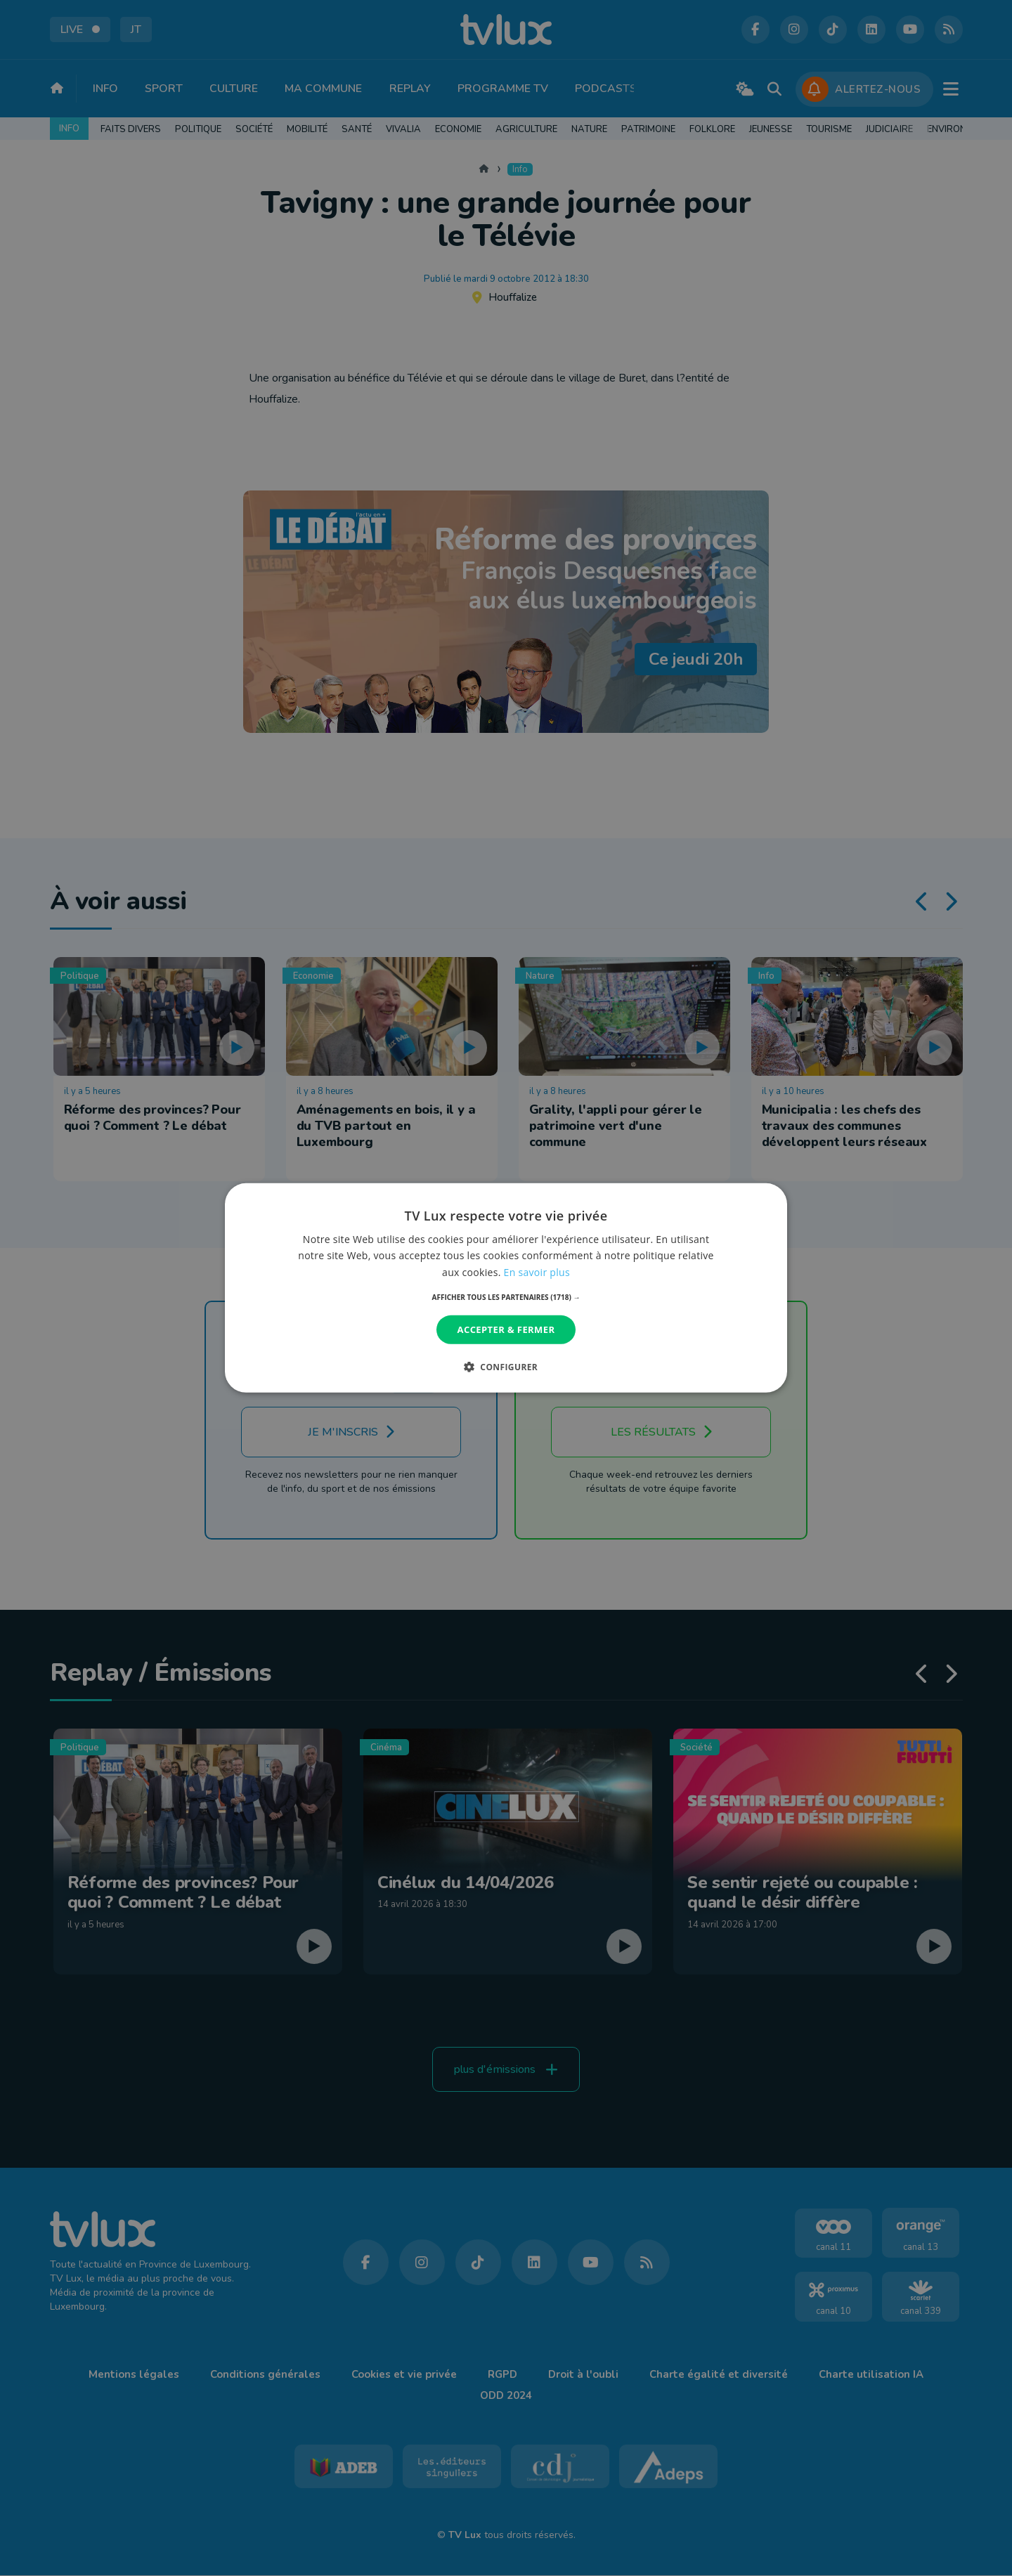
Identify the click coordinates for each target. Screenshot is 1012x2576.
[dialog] (506, 1288)
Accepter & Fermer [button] (506, 1329)
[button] (506, 1297)
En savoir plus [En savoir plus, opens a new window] (537, 1271)
